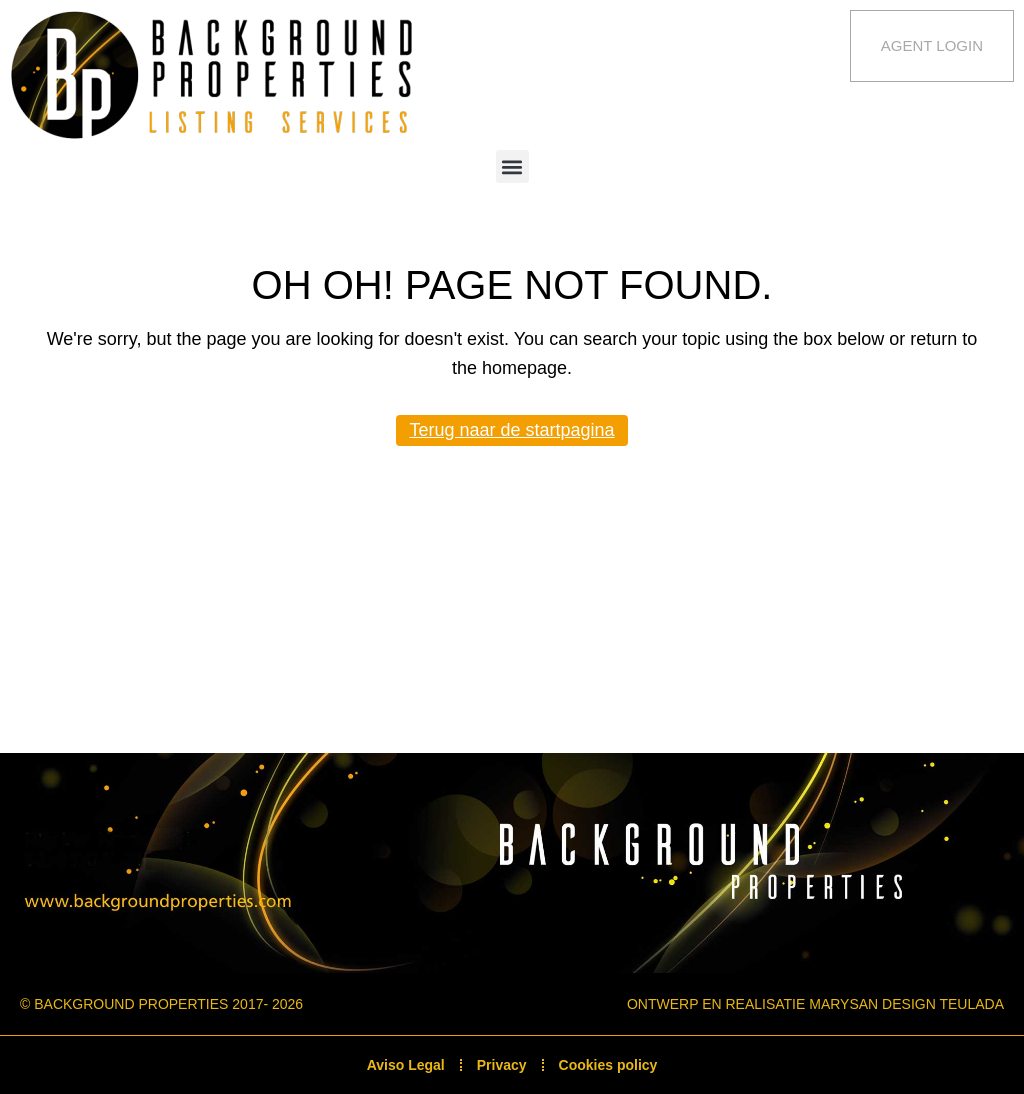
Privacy (502, 1065)
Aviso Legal (406, 1065)
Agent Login (932, 45)
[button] (512, 166)
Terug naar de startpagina (511, 430)
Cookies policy (608, 1065)
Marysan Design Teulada (906, 1004)
